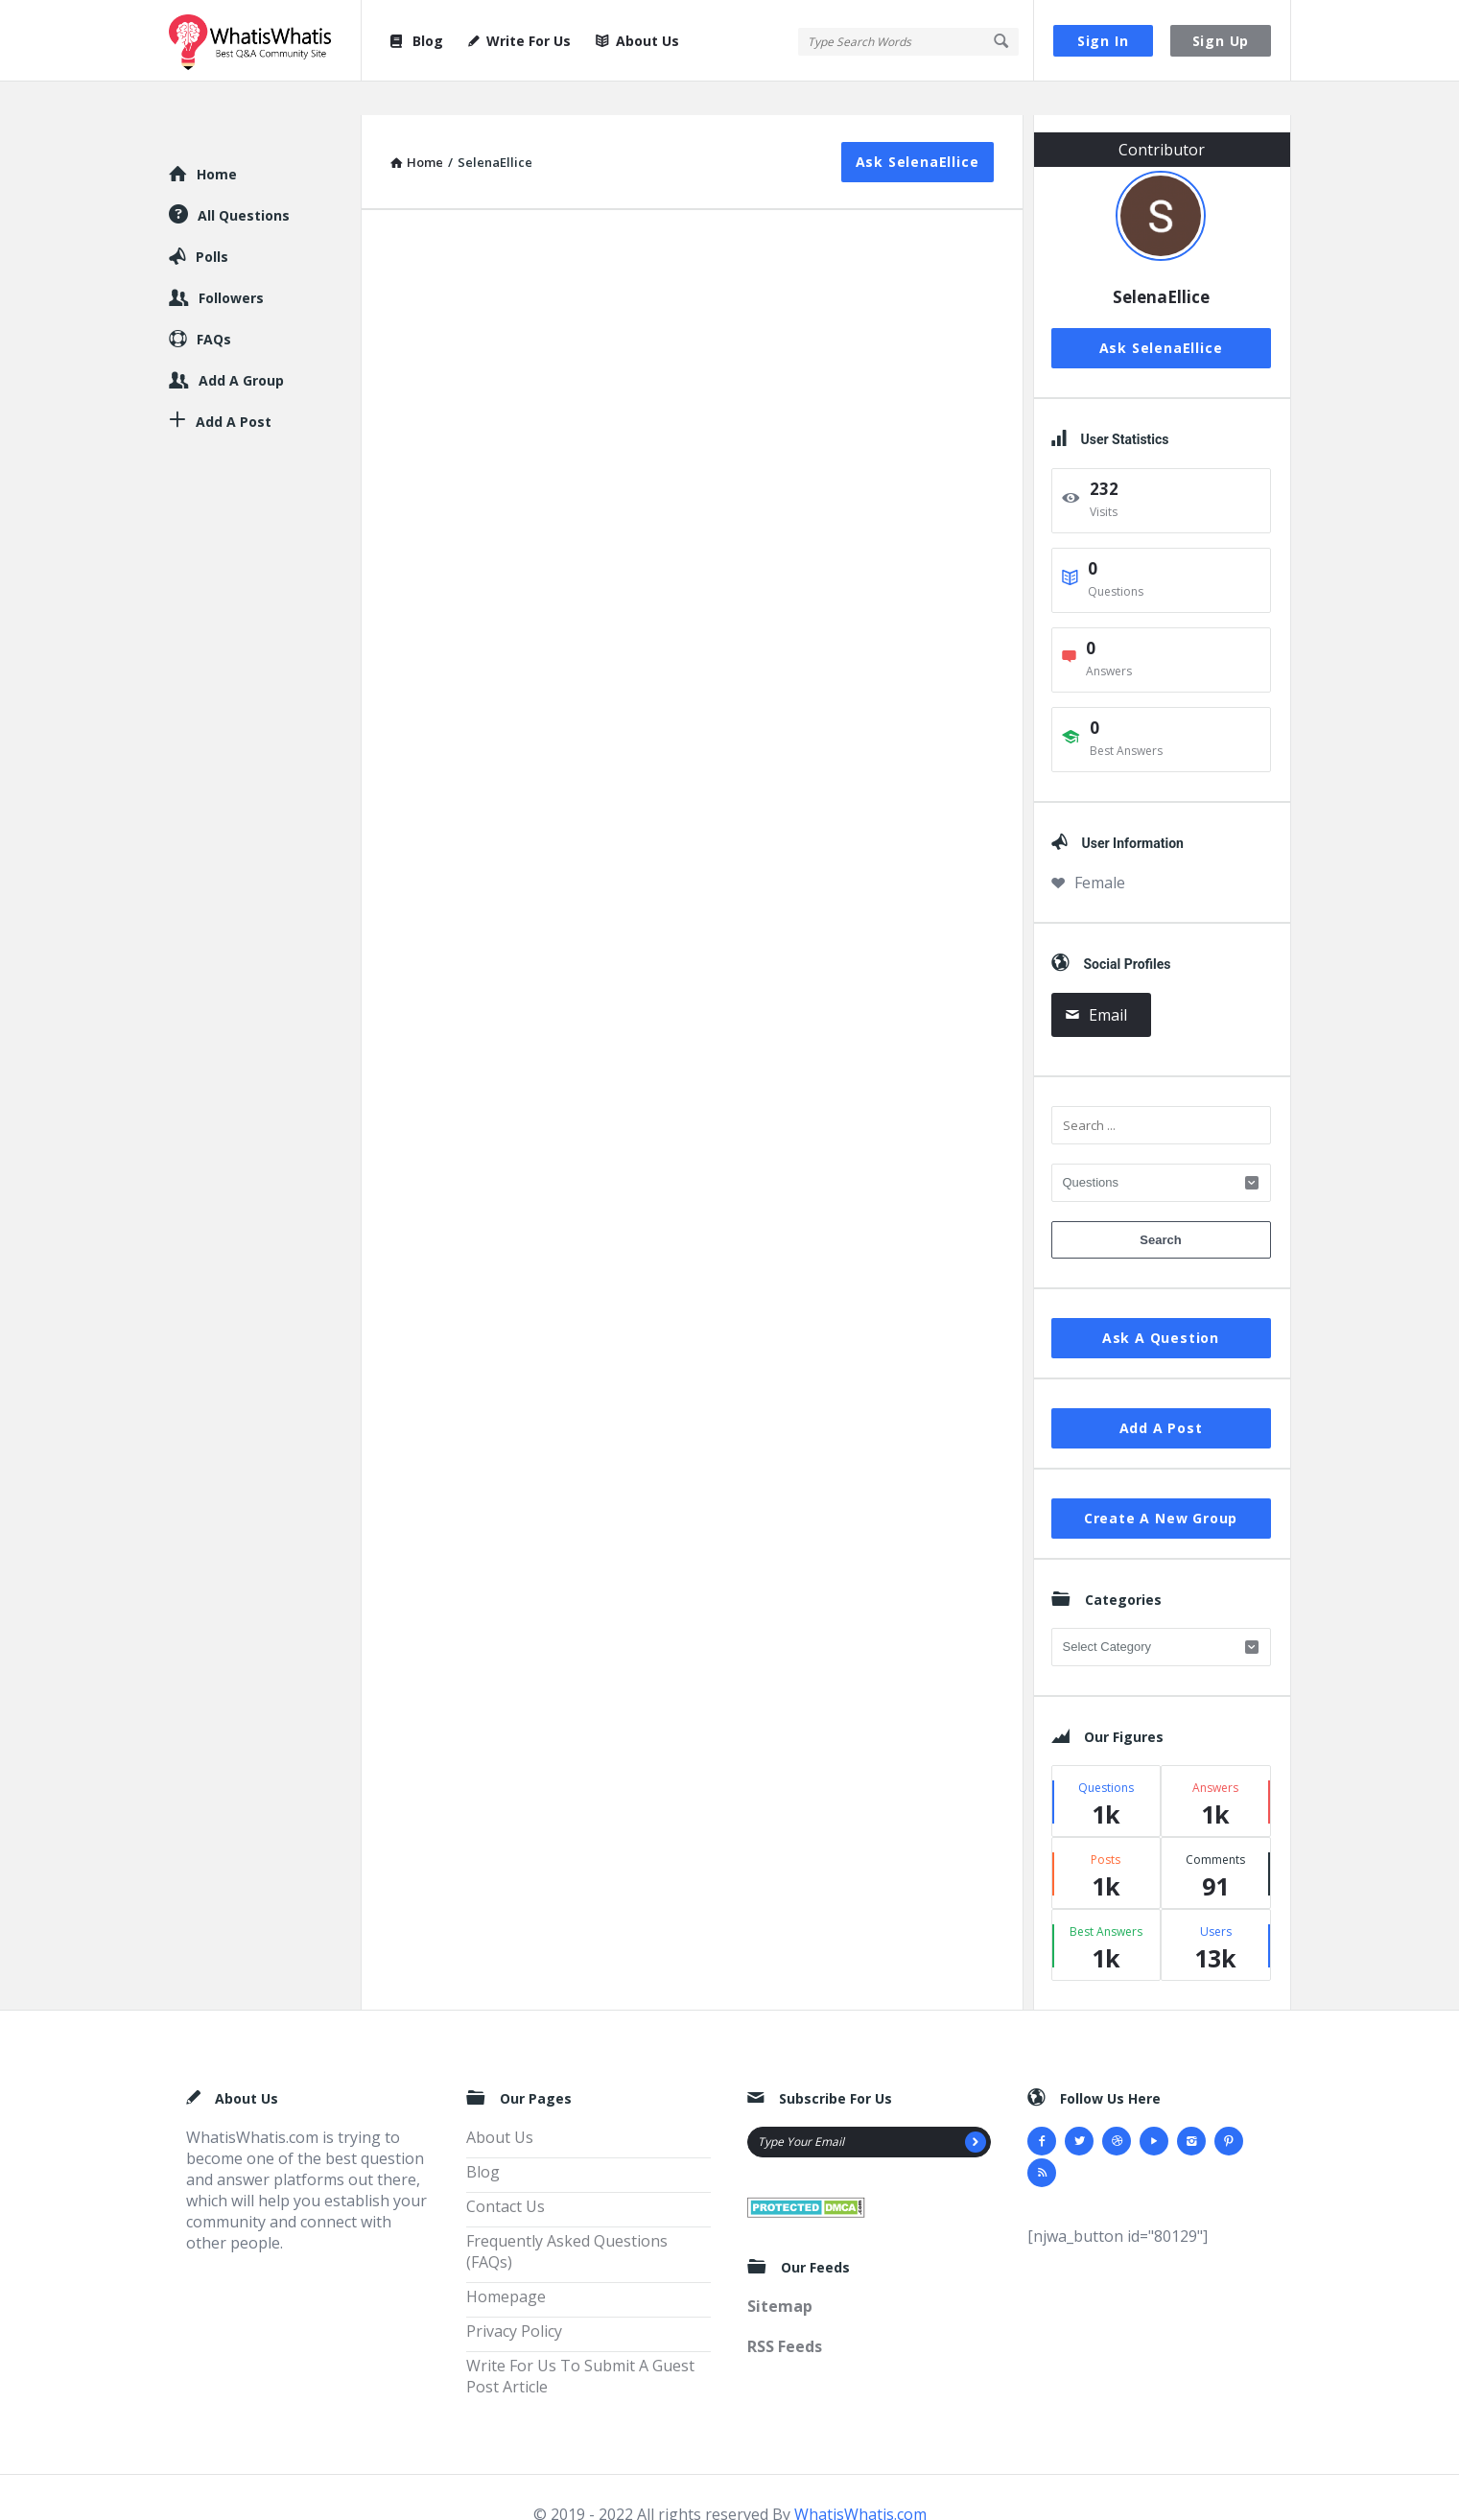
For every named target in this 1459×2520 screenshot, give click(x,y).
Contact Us (505, 2172)
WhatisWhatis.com (860, 2480)
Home (217, 140)
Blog (416, 41)
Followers (231, 264)
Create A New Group (1160, 1484)
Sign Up (1221, 41)
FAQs (214, 305)
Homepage (506, 2262)
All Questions (244, 182)
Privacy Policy (514, 2297)
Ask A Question (1160, 1304)
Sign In (1103, 41)
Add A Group (241, 347)
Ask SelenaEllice (917, 128)
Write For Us (519, 41)
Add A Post (1161, 1394)
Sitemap (779, 2273)
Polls (212, 223)
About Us (637, 41)
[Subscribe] (975, 2108)
